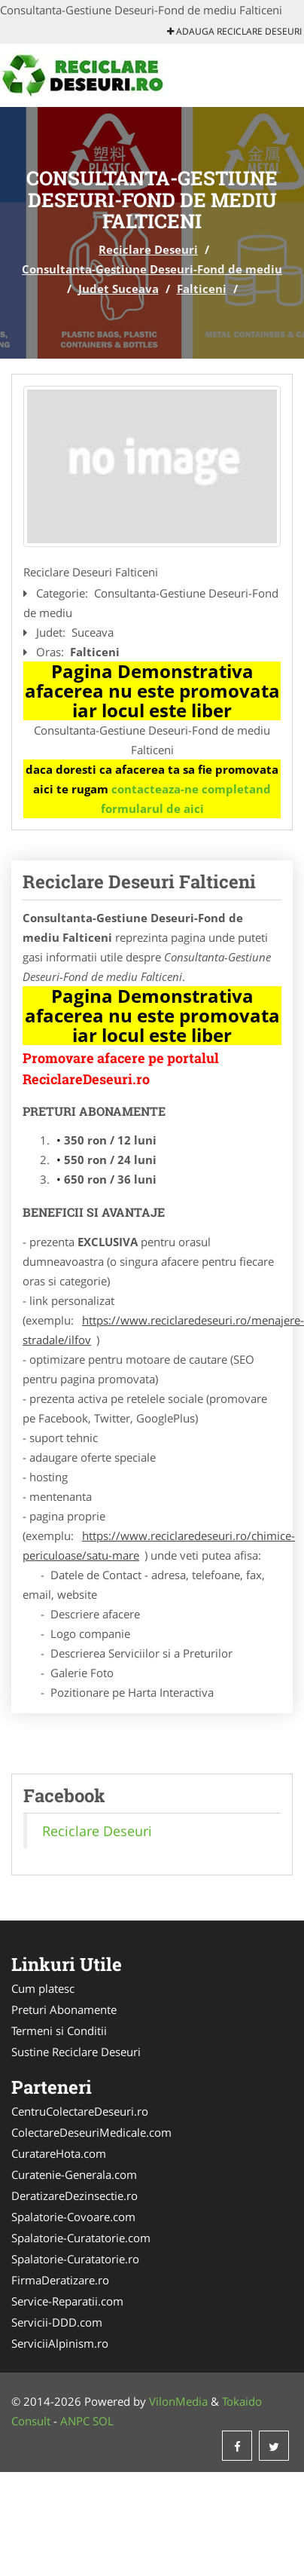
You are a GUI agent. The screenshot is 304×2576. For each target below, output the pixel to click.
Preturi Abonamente (64, 2009)
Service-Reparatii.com (67, 2301)
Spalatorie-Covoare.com (73, 2216)
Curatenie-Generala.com (74, 2174)
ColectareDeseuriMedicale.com (91, 2132)
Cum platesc (42, 1988)
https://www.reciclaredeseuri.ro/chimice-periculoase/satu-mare (159, 1545)
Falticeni (201, 288)
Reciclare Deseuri (148, 249)
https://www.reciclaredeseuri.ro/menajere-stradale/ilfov (163, 1329)
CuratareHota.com (58, 2153)
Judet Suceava (118, 288)
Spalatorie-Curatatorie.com (80, 2237)
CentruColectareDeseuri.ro (79, 2111)
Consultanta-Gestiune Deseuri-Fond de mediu (152, 269)
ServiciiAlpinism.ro (59, 2343)
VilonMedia (178, 2401)
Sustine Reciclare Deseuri (76, 2051)
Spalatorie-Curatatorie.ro (75, 2259)
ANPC (75, 2420)
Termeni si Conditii (59, 2030)
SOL (103, 2420)
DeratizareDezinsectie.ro (74, 2195)
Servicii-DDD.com (56, 2322)
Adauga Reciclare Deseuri (234, 31)
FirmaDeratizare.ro (60, 2280)
